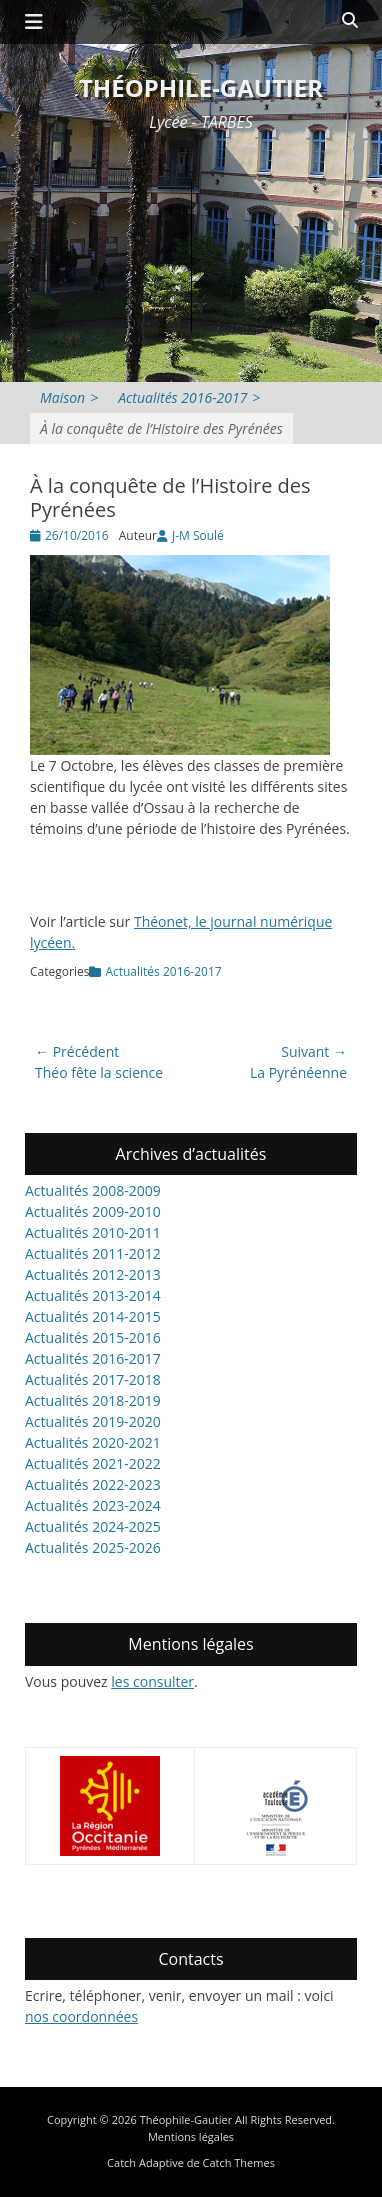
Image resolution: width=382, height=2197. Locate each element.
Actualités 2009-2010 (93, 1211)
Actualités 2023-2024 (93, 1505)
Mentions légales (191, 2136)
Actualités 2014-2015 (93, 1316)
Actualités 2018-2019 (93, 1400)
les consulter (152, 1681)
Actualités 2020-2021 (93, 1442)
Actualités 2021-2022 (93, 1463)
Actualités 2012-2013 (93, 1274)
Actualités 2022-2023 (93, 1484)
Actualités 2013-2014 (93, 1295)
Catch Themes (238, 2162)
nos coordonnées (81, 2016)
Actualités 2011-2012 (93, 1253)
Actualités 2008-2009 (93, 1190)
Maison (69, 397)
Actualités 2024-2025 (93, 1526)
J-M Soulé (198, 535)
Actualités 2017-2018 (93, 1379)
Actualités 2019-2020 (93, 1421)
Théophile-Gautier (201, 87)
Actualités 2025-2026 (93, 1547)
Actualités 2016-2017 (189, 397)
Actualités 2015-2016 (93, 1337)
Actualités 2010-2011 (93, 1232)
